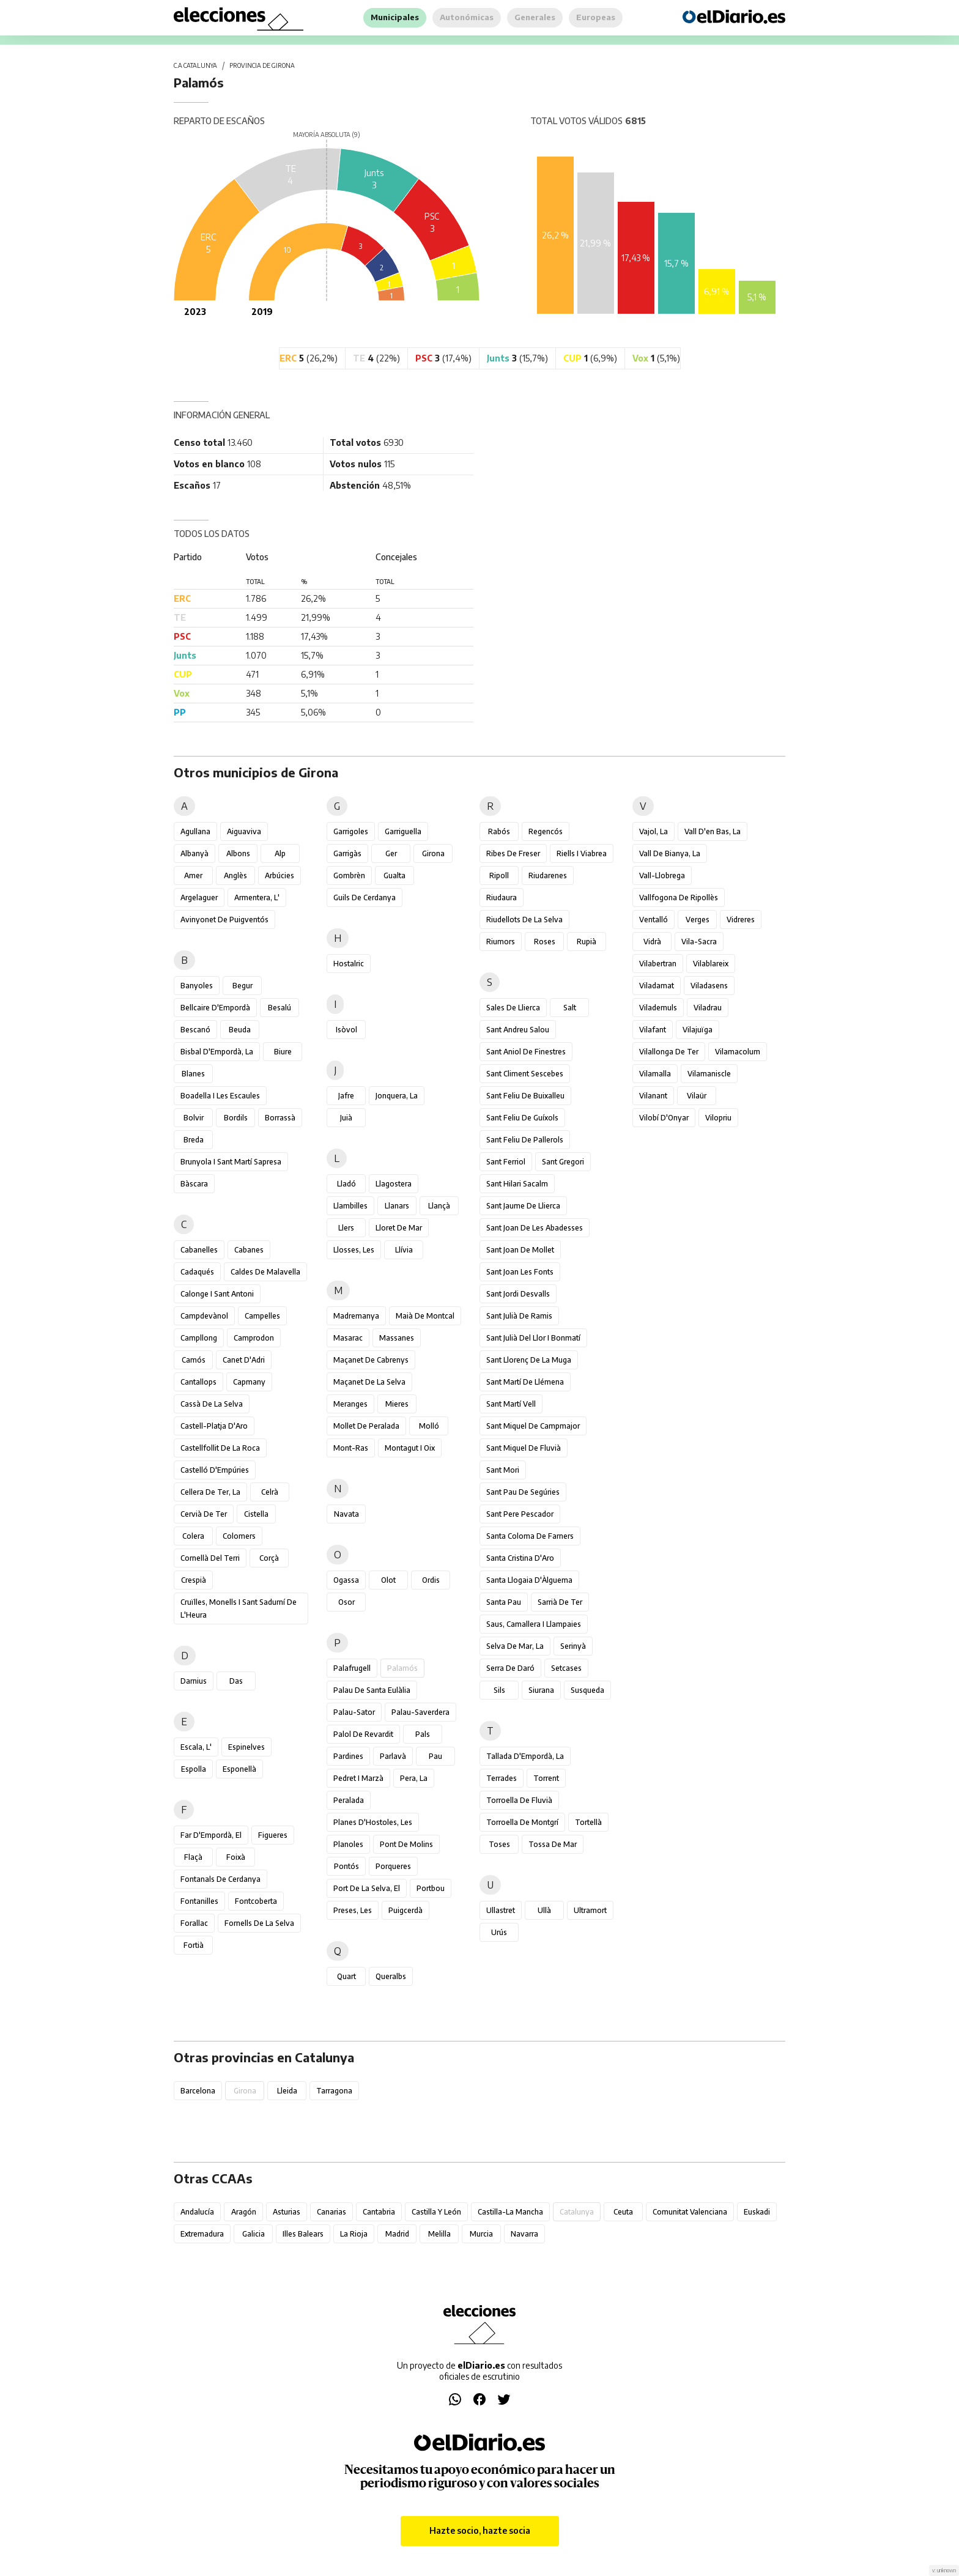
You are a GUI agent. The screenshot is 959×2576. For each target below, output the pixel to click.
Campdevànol (204, 1315)
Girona (433, 853)
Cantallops (198, 1381)
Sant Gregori (563, 1161)
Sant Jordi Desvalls (518, 1293)
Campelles (262, 1315)
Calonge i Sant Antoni (217, 1293)
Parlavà (393, 1756)
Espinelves (246, 1747)
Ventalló (653, 919)
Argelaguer (199, 897)
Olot (388, 1580)
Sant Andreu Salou (517, 1029)
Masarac (348, 1337)
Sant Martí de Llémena (525, 1381)
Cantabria (379, 2211)
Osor (346, 1602)
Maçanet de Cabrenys (371, 1359)
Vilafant (652, 1029)
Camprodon (254, 1337)
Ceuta (623, 2211)
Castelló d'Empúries (214, 1470)
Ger (391, 853)
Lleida (287, 2090)
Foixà (235, 1857)
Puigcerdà (405, 1910)
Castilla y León (436, 2211)
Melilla (439, 2233)
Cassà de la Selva (211, 1403)
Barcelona (197, 2090)
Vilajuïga (698, 1029)
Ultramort (590, 1910)
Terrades (501, 1778)
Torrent (546, 1778)
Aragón (243, 2211)
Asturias (286, 2211)
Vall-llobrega (662, 875)
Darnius (193, 1681)
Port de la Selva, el (366, 1888)
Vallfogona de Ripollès (678, 897)
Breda (193, 1139)
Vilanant (653, 1095)
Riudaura (501, 897)
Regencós (545, 831)
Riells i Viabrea (582, 853)
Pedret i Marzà (358, 1778)
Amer (193, 875)
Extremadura (202, 2233)
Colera (193, 1536)
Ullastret (500, 1910)
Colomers (239, 1536)
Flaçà (193, 1857)
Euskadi (757, 2211)
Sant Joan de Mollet (520, 1249)
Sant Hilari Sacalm (517, 1183)
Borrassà (280, 1117)
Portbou (431, 1888)
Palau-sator (354, 1712)
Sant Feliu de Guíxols (522, 1117)
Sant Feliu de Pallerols (524, 1139)
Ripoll (499, 875)
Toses (499, 1844)
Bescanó (195, 1029)
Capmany (249, 1381)
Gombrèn (349, 875)
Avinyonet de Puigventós (224, 919)
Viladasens (709, 985)
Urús (499, 1932)
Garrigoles (350, 831)
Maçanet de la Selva (369, 1381)
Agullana (195, 831)
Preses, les (352, 1910)
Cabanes (249, 1249)
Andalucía (197, 2211)
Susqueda (587, 1690)
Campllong (198, 1337)
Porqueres (393, 1866)
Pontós (346, 1866)
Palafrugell (352, 1668)
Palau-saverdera (420, 1712)
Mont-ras (350, 1448)
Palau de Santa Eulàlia (371, 1690)
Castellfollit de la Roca (220, 1448)
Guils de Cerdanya (364, 897)
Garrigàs (347, 853)
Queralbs (391, 1976)
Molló (429, 1425)
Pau (435, 1756)
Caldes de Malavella (265, 1271)
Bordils (236, 1117)
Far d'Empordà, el (211, 1835)
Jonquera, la (397, 1095)
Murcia (481, 2233)
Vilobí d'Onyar (664, 1117)
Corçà (269, 1558)
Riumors (500, 941)
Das (236, 1681)
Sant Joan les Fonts (520, 1271)
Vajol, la (653, 831)
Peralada (348, 1800)
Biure (283, 1051)
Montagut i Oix (410, 1448)
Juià (346, 1117)
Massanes (396, 1337)
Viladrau (708, 1007)
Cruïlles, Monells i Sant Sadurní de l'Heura (238, 1608)
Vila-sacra (699, 941)
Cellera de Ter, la (210, 1492)
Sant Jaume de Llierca (523, 1205)
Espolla (193, 1769)
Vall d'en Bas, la (712, 831)
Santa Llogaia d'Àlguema (529, 1580)
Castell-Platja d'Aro (214, 1425)
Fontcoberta (256, 1901)
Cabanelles (199, 1249)
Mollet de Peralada (366, 1425)
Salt (569, 1007)
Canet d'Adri (244, 1359)
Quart (346, 1976)
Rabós (499, 831)
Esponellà (239, 1769)
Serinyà (573, 1646)
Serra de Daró (510, 1668)
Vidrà (652, 941)
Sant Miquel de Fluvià (523, 1448)
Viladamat (656, 985)
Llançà (439, 1205)
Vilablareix (710, 963)
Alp (280, 853)
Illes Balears (303, 2233)
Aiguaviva (244, 831)
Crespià (193, 1580)
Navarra (524, 2233)
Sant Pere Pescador (520, 1514)
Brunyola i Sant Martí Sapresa (230, 1161)
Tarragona (334, 2090)
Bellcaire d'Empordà (215, 1007)
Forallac (194, 1923)
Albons (238, 853)
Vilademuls (658, 1007)
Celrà (269, 1492)
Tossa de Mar (552, 1844)
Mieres (397, 1403)
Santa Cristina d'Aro (520, 1558)
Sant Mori (502, 1470)
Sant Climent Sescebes (524, 1073)
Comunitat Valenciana (690, 2211)
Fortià (193, 1945)
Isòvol (346, 1029)
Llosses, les (353, 1249)
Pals (422, 1734)
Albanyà (194, 853)
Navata (346, 1514)
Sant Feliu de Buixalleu (525, 1095)
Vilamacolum (737, 1051)
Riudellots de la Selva (524, 919)
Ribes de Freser (513, 853)
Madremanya (356, 1315)
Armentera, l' (257, 897)
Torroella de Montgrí (522, 1822)
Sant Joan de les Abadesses (534, 1227)
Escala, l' (196, 1747)
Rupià (586, 941)
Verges (697, 919)
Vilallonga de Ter (668, 1051)
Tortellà (588, 1822)
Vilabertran (657, 963)
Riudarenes (547, 875)
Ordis (431, 1580)
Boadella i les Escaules (220, 1095)
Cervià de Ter (203, 1514)
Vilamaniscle (709, 1073)
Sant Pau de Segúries (523, 1492)
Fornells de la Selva (259, 1923)
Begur (242, 985)
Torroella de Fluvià (519, 1800)
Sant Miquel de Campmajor (533, 1425)
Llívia (404, 1249)
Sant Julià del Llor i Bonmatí (533, 1337)
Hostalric (348, 963)
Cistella (256, 1514)
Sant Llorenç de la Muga (528, 1359)
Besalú (279, 1007)
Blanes (193, 1073)
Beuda (240, 1029)
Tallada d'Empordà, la (525, 1756)
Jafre (346, 1095)
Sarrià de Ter (560, 1602)
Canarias (331, 2211)
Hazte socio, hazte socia (479, 2530)
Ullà (544, 1910)
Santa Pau (503, 1602)
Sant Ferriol (505, 1161)
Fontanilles (199, 1901)
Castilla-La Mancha (510, 2211)
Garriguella (403, 831)
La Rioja (354, 2233)
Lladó (346, 1183)
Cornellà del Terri (210, 1558)
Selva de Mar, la (515, 1646)
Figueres (272, 1835)
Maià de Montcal (425, 1315)
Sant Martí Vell (511, 1403)
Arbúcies (279, 875)
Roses (544, 941)
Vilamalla (655, 1073)
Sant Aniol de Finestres (526, 1051)
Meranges (350, 1403)
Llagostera (394, 1183)
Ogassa (346, 1580)
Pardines (348, 1756)
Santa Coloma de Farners (530, 1536)
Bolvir (193, 1117)
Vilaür (696, 1095)
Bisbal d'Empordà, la (216, 1051)
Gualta (394, 875)
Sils (499, 1690)
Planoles (348, 1844)
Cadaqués (197, 1271)
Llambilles (350, 1205)
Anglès (235, 875)
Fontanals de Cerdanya (220, 1879)
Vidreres (741, 919)
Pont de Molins (406, 1844)
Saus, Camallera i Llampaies (533, 1624)
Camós (194, 1359)
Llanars (397, 1205)
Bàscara (194, 1183)
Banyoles (196, 985)
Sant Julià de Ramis (519, 1315)
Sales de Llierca (513, 1007)
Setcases (566, 1668)
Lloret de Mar (399, 1227)
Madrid (397, 2233)
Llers (346, 1227)
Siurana (541, 1690)
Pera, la (414, 1778)
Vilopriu (718, 1117)
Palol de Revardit (363, 1734)
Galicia (253, 2233)
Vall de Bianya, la (669, 853)
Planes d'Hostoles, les (372, 1822)
